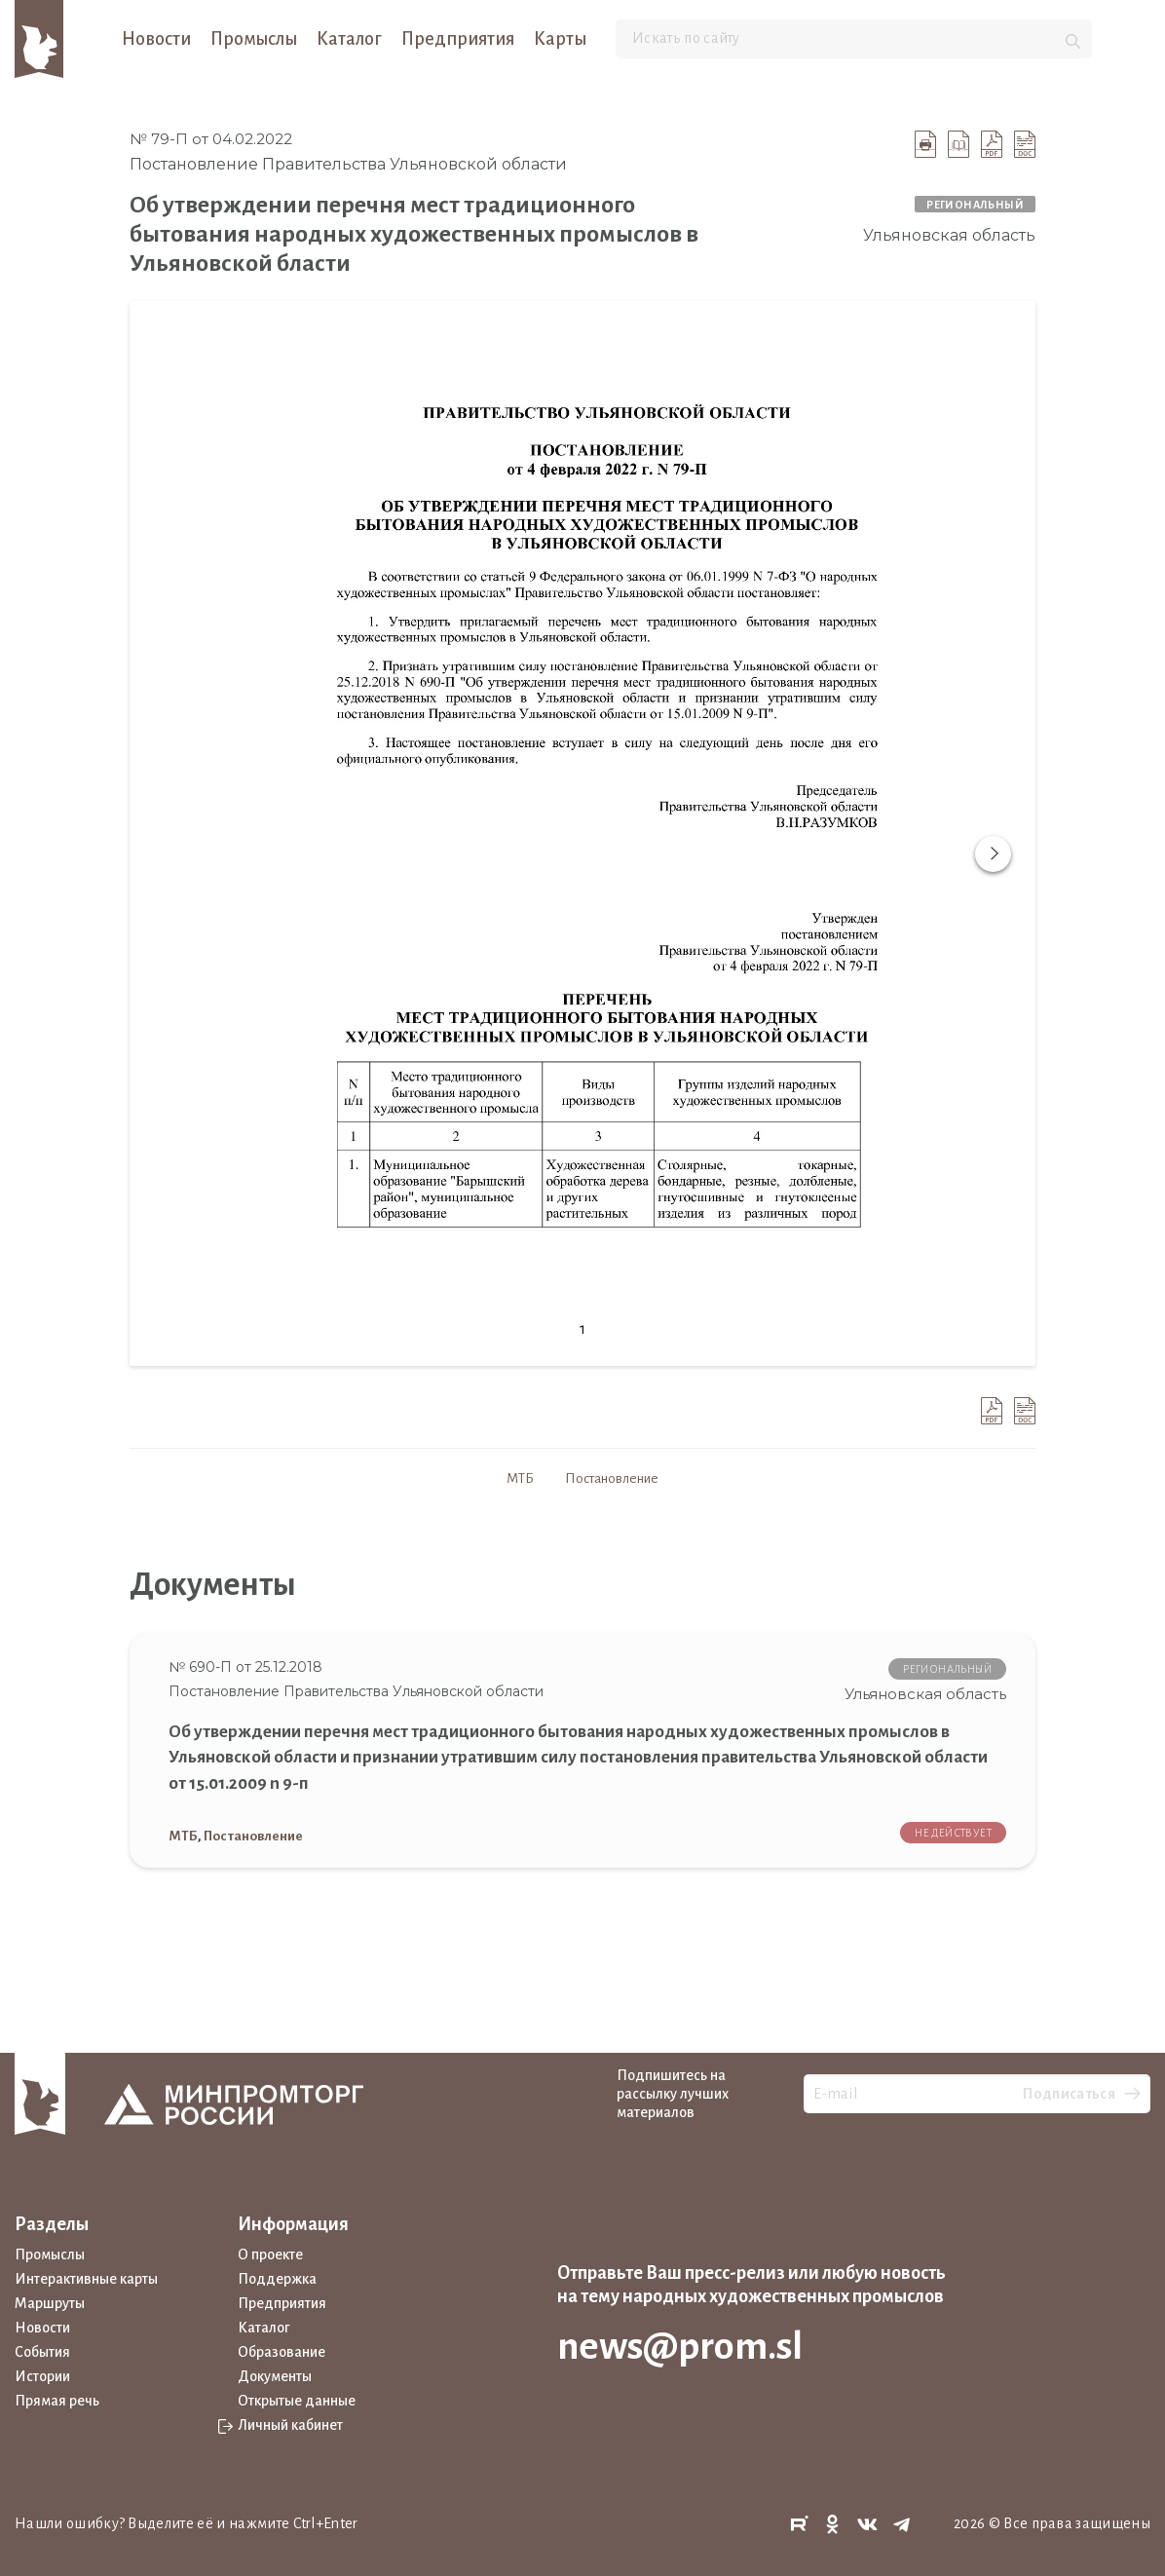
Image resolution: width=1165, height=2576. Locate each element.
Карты (560, 39)
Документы (275, 2376)
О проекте (270, 2254)
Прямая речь (57, 2400)
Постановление (611, 1478)
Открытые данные (297, 2400)
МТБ (520, 1478)
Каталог (349, 39)
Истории (42, 2376)
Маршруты (50, 2303)
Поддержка (277, 2279)
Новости (156, 39)
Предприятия (457, 39)
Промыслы (253, 39)
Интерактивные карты (86, 2279)
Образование (281, 2352)
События (42, 2352)
